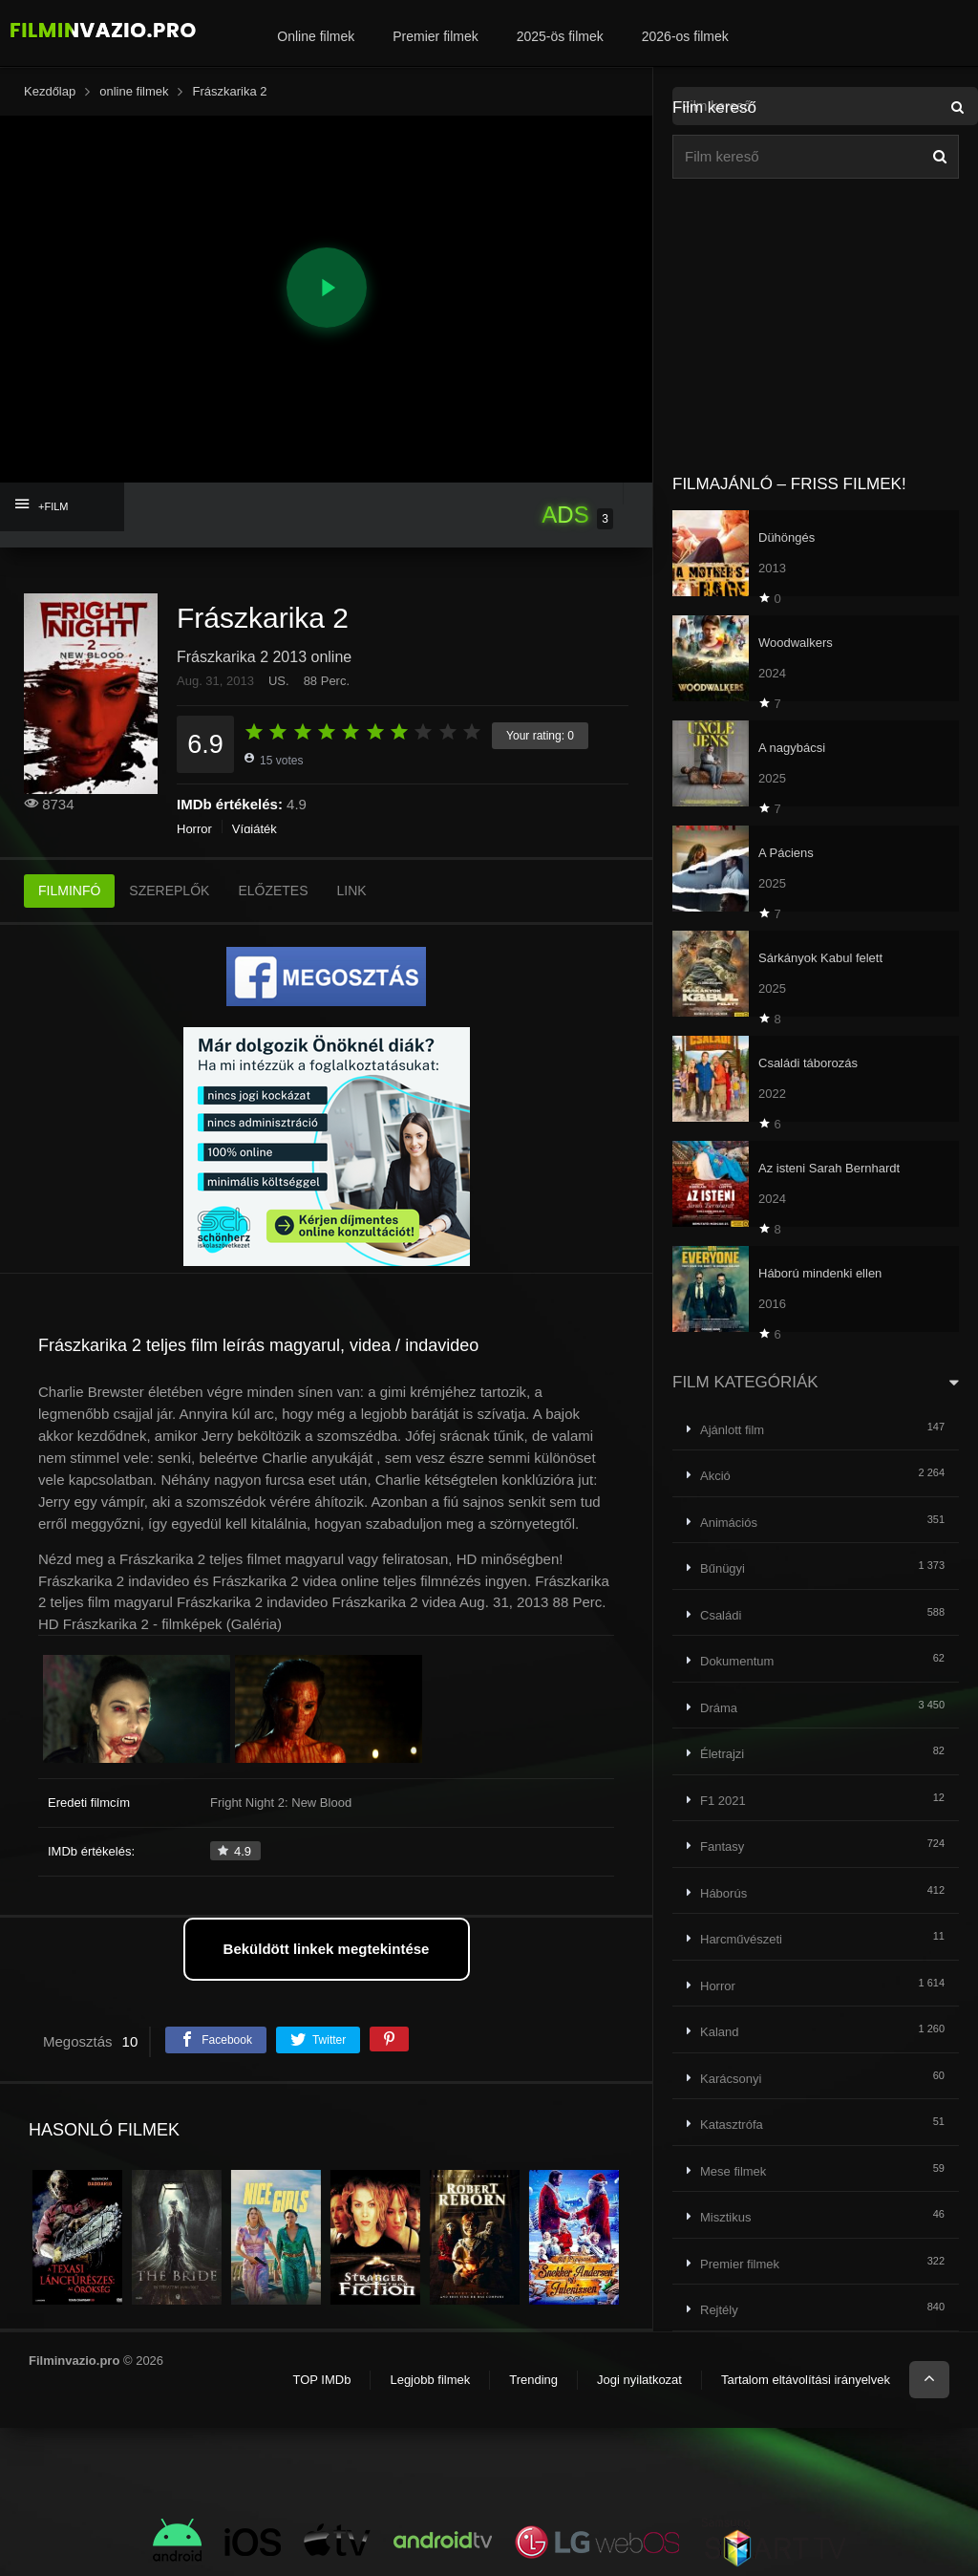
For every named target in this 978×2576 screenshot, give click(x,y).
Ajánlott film (732, 1430)
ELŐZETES (273, 890)
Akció (715, 1476)
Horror (194, 829)
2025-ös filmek (560, 36)
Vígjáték (254, 829)
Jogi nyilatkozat (639, 2379)
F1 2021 (723, 1800)
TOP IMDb (321, 2379)
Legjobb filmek (430, 2379)
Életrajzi (722, 1754)
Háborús (723, 1893)
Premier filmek (435, 36)
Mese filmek (733, 2171)
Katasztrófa (731, 2124)
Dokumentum (737, 1661)
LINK (352, 890)
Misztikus (725, 2217)
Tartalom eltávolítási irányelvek (805, 2379)
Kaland (719, 2032)
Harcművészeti (741, 1939)
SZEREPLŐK (169, 890)
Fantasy (722, 1846)
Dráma (718, 1708)
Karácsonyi (730, 2079)
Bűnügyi (722, 1568)
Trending (533, 2379)
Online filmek (315, 36)
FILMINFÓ (69, 890)
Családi (720, 1615)
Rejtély (719, 2310)
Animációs (728, 1522)
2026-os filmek (685, 36)
